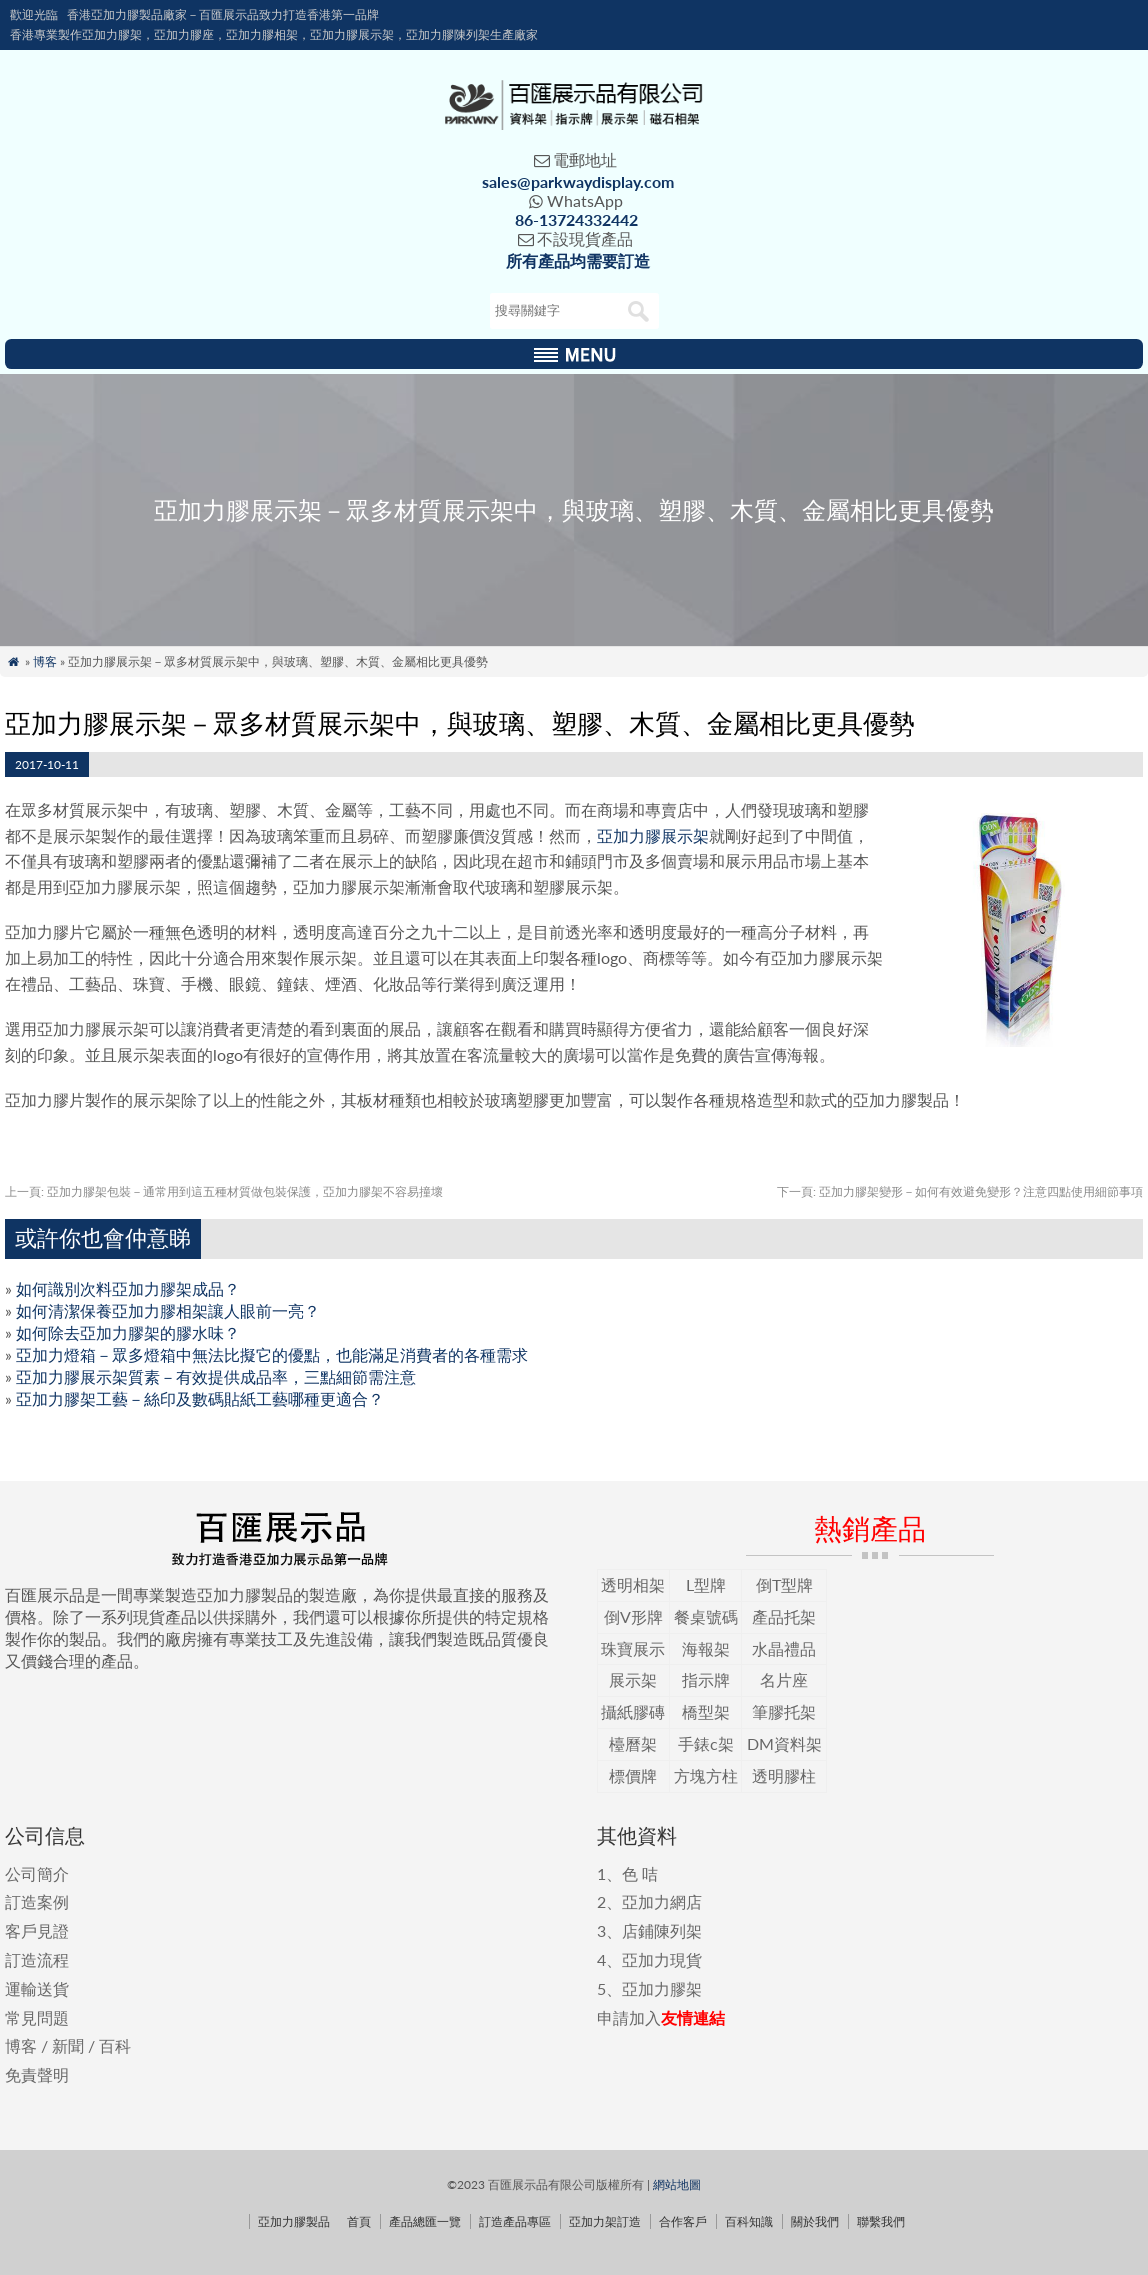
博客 (45, 661)
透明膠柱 (784, 1775)
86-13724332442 (576, 219)
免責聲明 (37, 2074)
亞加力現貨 (662, 1959)
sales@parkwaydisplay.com (578, 181)
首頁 (359, 2221)
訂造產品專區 (515, 2221)
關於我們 (815, 2221)
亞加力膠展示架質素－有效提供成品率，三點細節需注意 (216, 1376)
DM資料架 (784, 1743)
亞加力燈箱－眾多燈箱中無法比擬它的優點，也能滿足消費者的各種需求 (272, 1354)
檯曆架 (633, 1743)
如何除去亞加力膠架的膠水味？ (128, 1332)
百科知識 (749, 2221)
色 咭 (640, 1873)
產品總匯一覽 (425, 2221)
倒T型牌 (784, 1584)
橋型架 (706, 1711)
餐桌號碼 (706, 1616)
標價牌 (633, 1775)
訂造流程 (37, 1959)
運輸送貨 (37, 1988)
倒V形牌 (633, 1616)
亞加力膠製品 (294, 2221)
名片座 (784, 1679)
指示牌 (706, 1679)
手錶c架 (706, 1743)
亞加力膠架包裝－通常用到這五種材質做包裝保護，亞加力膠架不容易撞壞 (224, 1191)
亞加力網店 (662, 1901)
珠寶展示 (633, 1648)
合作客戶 (683, 2221)
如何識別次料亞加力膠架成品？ (128, 1288)
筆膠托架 (784, 1711)
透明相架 (633, 1584)
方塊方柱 (706, 1775)
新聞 (68, 2045)
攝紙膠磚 (633, 1711)
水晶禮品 (784, 1648)
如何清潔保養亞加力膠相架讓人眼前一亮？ (168, 1310)
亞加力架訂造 (605, 2221)
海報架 (706, 1648)
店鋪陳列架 (662, 1930)
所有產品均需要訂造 (578, 260)
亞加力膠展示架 (653, 835)
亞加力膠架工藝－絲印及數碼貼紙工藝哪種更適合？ (200, 1398)
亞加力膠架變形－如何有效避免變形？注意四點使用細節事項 (960, 1191)
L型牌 (706, 1584)
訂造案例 (37, 1901)
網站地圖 (677, 2184)
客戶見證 (37, 1930)
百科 (115, 2045)
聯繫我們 (881, 2221)
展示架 (633, 1679)
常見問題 (37, 2017)
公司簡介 (37, 1873)
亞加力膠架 (662, 1988)
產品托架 (784, 1616)
